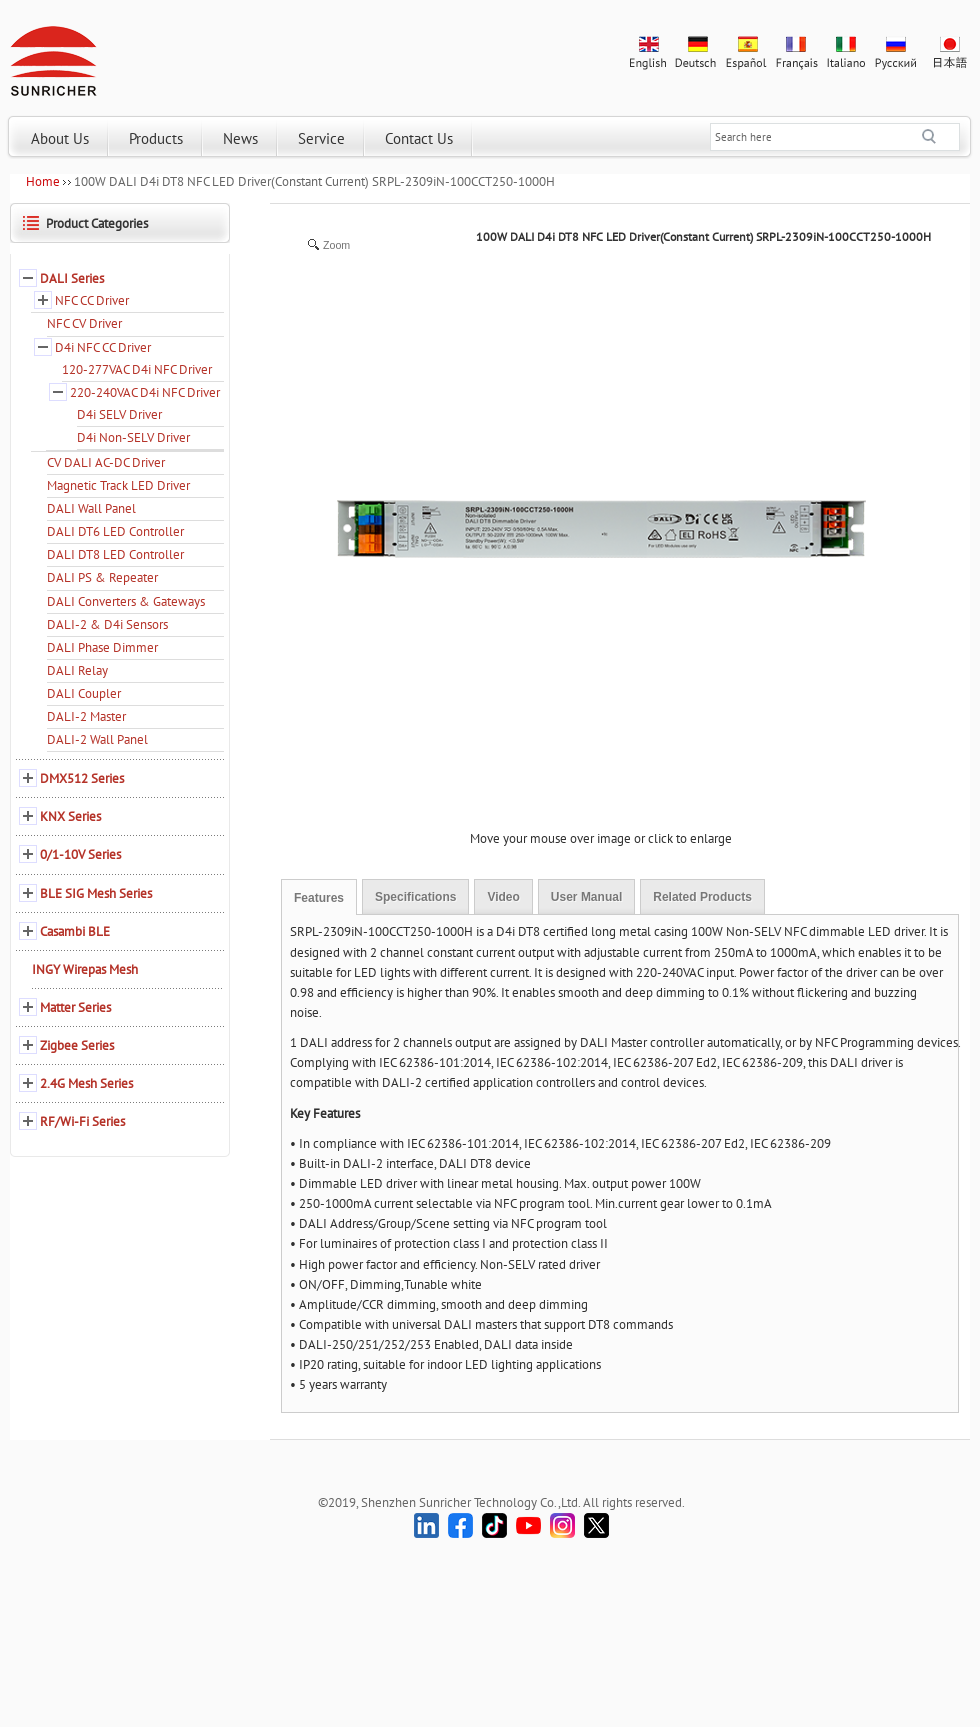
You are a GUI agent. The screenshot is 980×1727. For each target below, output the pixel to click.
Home (43, 181)
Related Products (702, 897)
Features (319, 898)
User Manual (586, 897)
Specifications (415, 897)
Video (503, 897)
